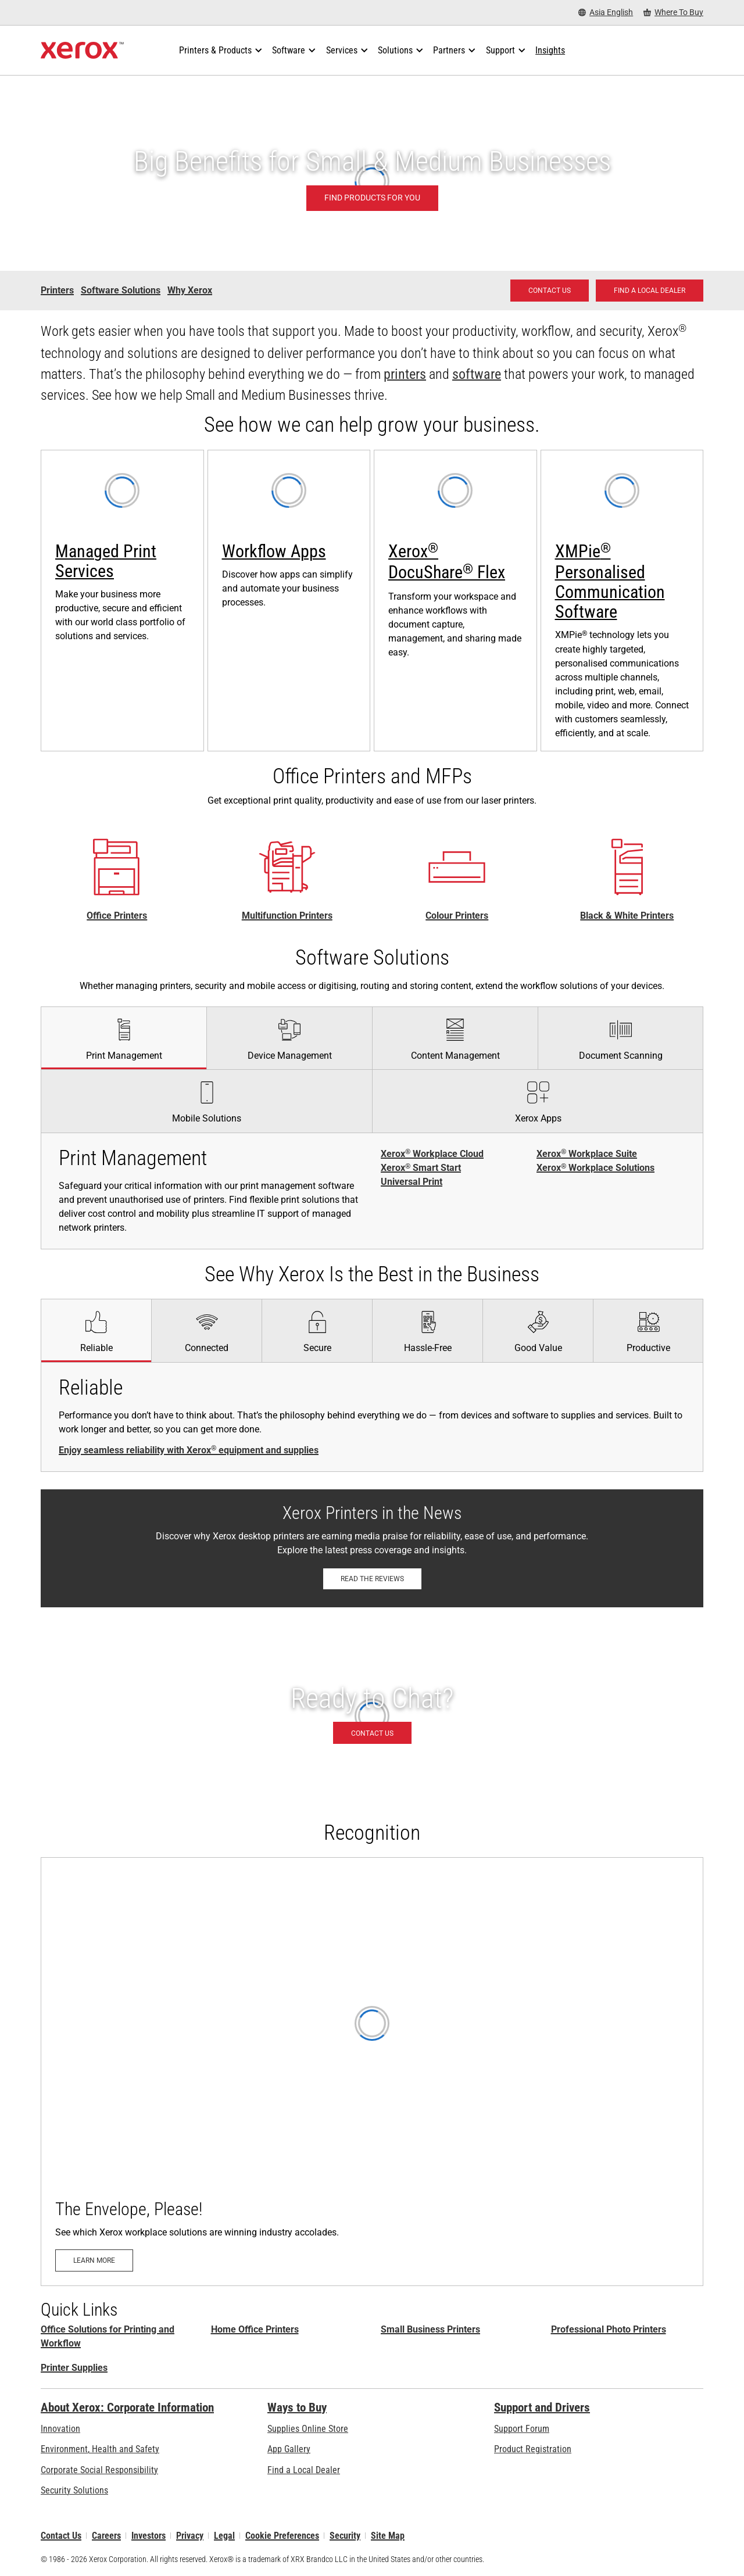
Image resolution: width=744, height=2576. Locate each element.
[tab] (123, 1037)
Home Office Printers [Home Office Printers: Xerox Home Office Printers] (255, 2329)
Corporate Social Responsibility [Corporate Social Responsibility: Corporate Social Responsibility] (99, 2469)
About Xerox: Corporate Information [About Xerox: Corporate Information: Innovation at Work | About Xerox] (127, 2407)
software (476, 374)
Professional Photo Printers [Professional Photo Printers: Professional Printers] (608, 2329)
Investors (148, 2535)
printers (405, 374)
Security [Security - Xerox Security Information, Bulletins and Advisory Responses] (345, 2535)
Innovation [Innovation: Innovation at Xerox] (60, 2428)
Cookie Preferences (282, 2535)
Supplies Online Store (307, 2428)
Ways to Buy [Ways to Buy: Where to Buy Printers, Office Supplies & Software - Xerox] (297, 2407)
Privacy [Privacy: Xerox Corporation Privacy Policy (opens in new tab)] (189, 2535)
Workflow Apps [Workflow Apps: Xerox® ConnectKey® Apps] (274, 551)
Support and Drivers (542, 2407)
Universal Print (411, 1182)
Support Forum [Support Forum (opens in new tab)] (521, 2428)
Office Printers (117, 915)
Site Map (388, 2535)
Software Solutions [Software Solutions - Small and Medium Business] (120, 290)
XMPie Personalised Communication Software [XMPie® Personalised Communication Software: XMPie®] (610, 581)
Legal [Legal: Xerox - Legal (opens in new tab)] (224, 2535)
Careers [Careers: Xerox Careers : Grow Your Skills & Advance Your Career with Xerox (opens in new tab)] (106, 2535)
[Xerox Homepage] (82, 50)
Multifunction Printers (287, 915)
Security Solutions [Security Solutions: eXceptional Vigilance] (74, 2490)
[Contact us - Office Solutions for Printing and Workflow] (549, 291)
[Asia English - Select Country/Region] (605, 12)
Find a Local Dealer (303, 2469)
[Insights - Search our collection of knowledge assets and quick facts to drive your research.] (550, 50)
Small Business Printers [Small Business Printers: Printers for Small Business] (430, 2329)
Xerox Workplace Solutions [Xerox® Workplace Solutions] (595, 1168)
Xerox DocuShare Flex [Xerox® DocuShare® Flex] (446, 561)
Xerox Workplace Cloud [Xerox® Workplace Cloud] (432, 1154)
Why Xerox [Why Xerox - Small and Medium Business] (189, 290)
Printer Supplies (74, 2367)
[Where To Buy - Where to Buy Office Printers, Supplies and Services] (673, 12)
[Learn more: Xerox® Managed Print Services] (122, 600)
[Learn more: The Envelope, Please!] (372, 2071)
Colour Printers (456, 915)
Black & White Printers (627, 915)
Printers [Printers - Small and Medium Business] (57, 290)
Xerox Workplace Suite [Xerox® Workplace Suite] (586, 1154)
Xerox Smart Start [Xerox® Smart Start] (421, 1168)
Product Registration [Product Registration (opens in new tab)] (532, 2449)
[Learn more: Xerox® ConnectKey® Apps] (289, 600)
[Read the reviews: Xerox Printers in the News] (372, 1579)
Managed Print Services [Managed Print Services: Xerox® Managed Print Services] (105, 561)
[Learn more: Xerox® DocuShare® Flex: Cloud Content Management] (455, 600)
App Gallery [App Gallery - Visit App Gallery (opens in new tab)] (288, 2449)
